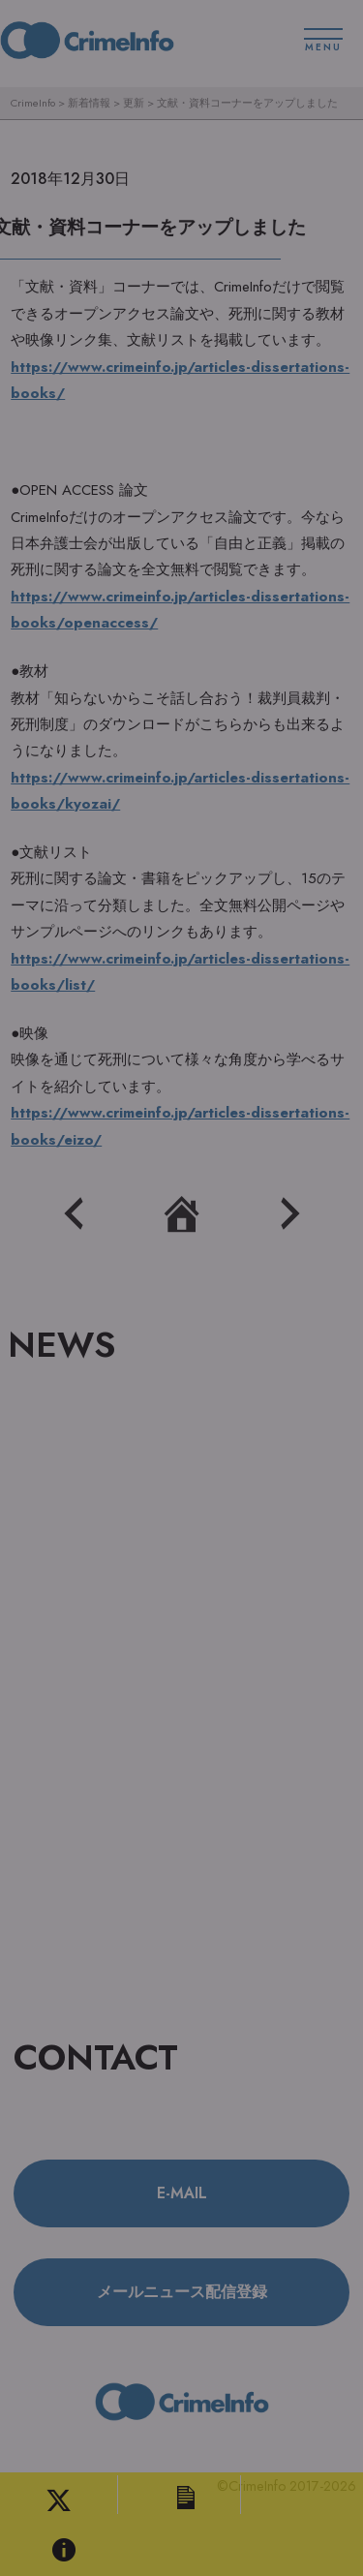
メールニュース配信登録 (182, 2292)
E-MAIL (182, 2193)
